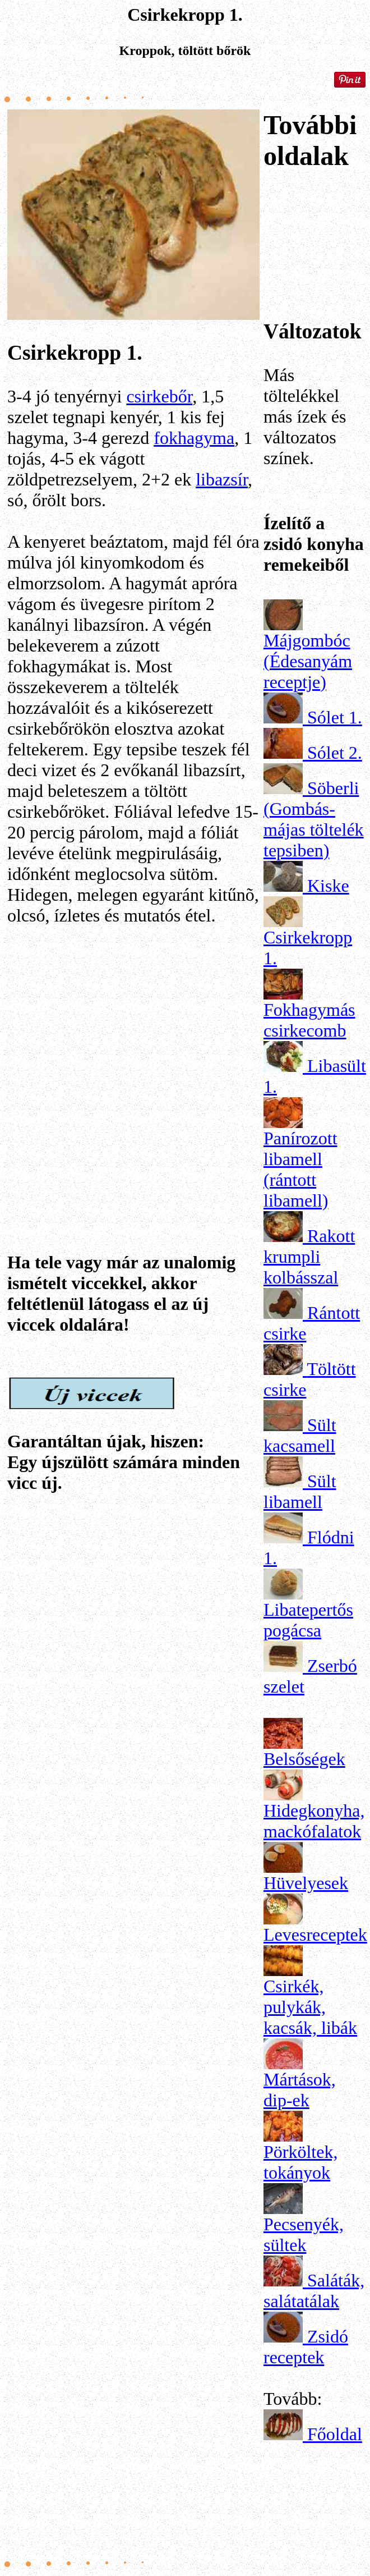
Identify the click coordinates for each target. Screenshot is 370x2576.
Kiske (328, 886)
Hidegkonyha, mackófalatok (313, 1820)
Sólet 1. (334, 717)
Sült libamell (299, 1491)
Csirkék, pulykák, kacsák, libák (310, 2007)
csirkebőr (159, 396)
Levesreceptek (315, 1934)
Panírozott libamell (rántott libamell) (300, 1169)
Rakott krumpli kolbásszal (309, 1256)
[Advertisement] (133, 1066)
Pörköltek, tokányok (300, 2162)
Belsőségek (304, 1759)
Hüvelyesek (305, 1883)
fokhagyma (194, 438)
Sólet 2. (334, 752)
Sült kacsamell (299, 1435)
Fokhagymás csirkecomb (309, 1020)
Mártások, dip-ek (299, 2089)
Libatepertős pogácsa (308, 1619)
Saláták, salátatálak (313, 2290)
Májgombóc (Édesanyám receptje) (307, 661)
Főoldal (334, 2434)
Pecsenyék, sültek (303, 2234)
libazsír (222, 479)
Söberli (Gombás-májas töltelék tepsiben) (313, 819)
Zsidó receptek (305, 2346)
